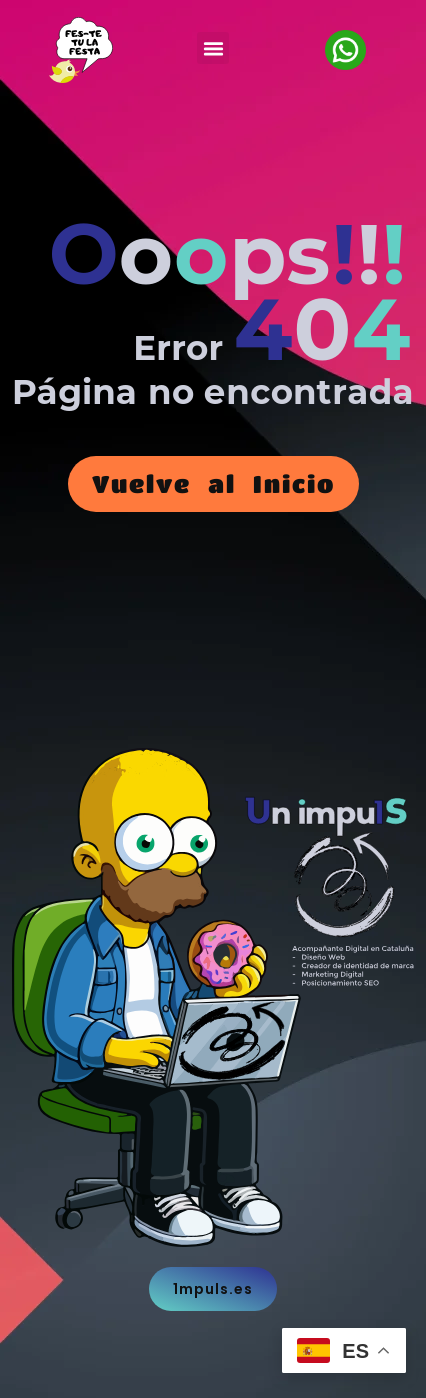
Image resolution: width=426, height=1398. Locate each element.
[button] (213, 48)
